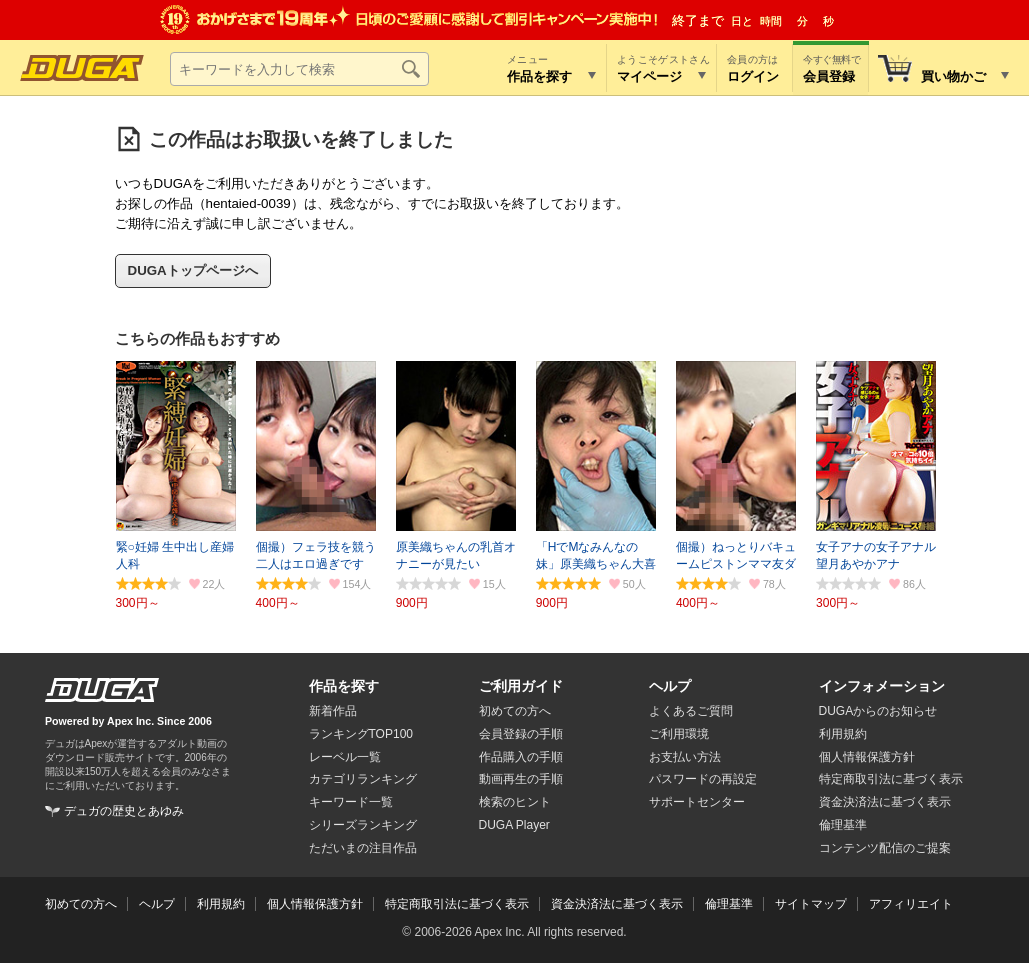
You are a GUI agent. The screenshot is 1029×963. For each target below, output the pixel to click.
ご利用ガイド (521, 686)
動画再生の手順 (521, 779)
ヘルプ (670, 686)
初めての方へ (515, 711)
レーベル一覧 (345, 757)
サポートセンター (697, 802)
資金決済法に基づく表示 (617, 904)
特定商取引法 (891, 779)
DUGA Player (514, 825)
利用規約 (843, 734)
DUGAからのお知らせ (878, 711)
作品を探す (344, 686)
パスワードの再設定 (703, 779)
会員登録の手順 (521, 734)
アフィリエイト (911, 904)
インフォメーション (882, 686)
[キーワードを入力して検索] (299, 69)
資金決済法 (885, 802)
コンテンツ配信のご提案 (885, 848)
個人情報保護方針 (867, 757)
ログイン (753, 76)
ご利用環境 (679, 734)
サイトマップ (811, 904)
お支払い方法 (685, 757)
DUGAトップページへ (193, 270)
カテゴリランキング (363, 779)
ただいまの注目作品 (363, 848)
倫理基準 (843, 825)
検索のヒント (515, 802)
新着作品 (333, 711)
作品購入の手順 (521, 757)
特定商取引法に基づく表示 (457, 904)
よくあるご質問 (691, 711)
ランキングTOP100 (361, 734)
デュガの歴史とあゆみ (124, 811)
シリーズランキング (363, 825)
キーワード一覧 (351, 802)
